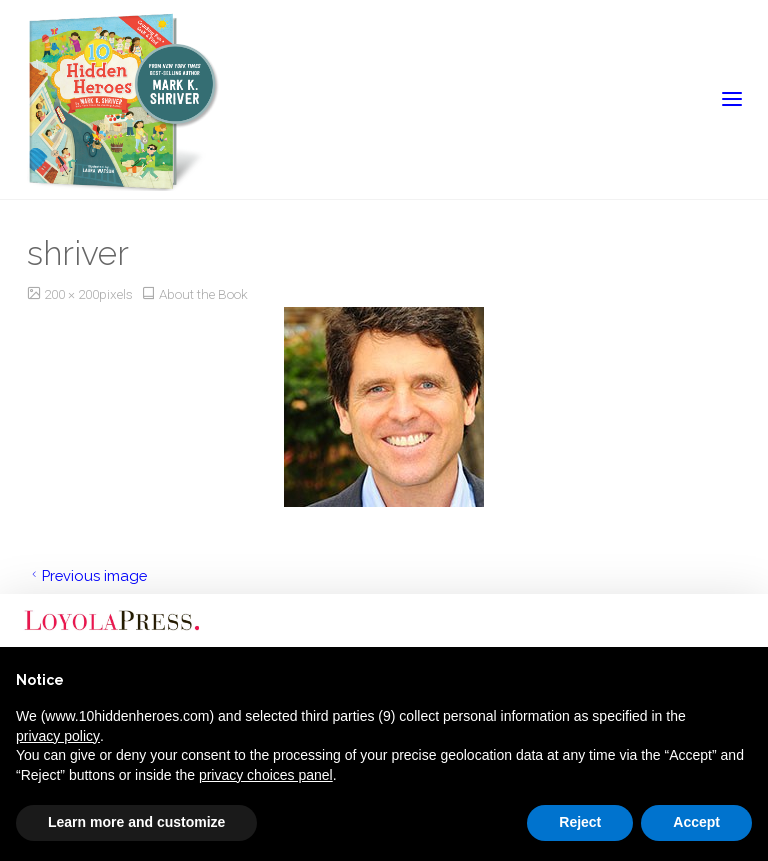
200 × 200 (71, 294)
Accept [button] (696, 822)
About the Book (203, 294)
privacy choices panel (266, 775)
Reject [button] (580, 822)
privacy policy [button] (58, 736)
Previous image (87, 575)
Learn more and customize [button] (136, 822)
